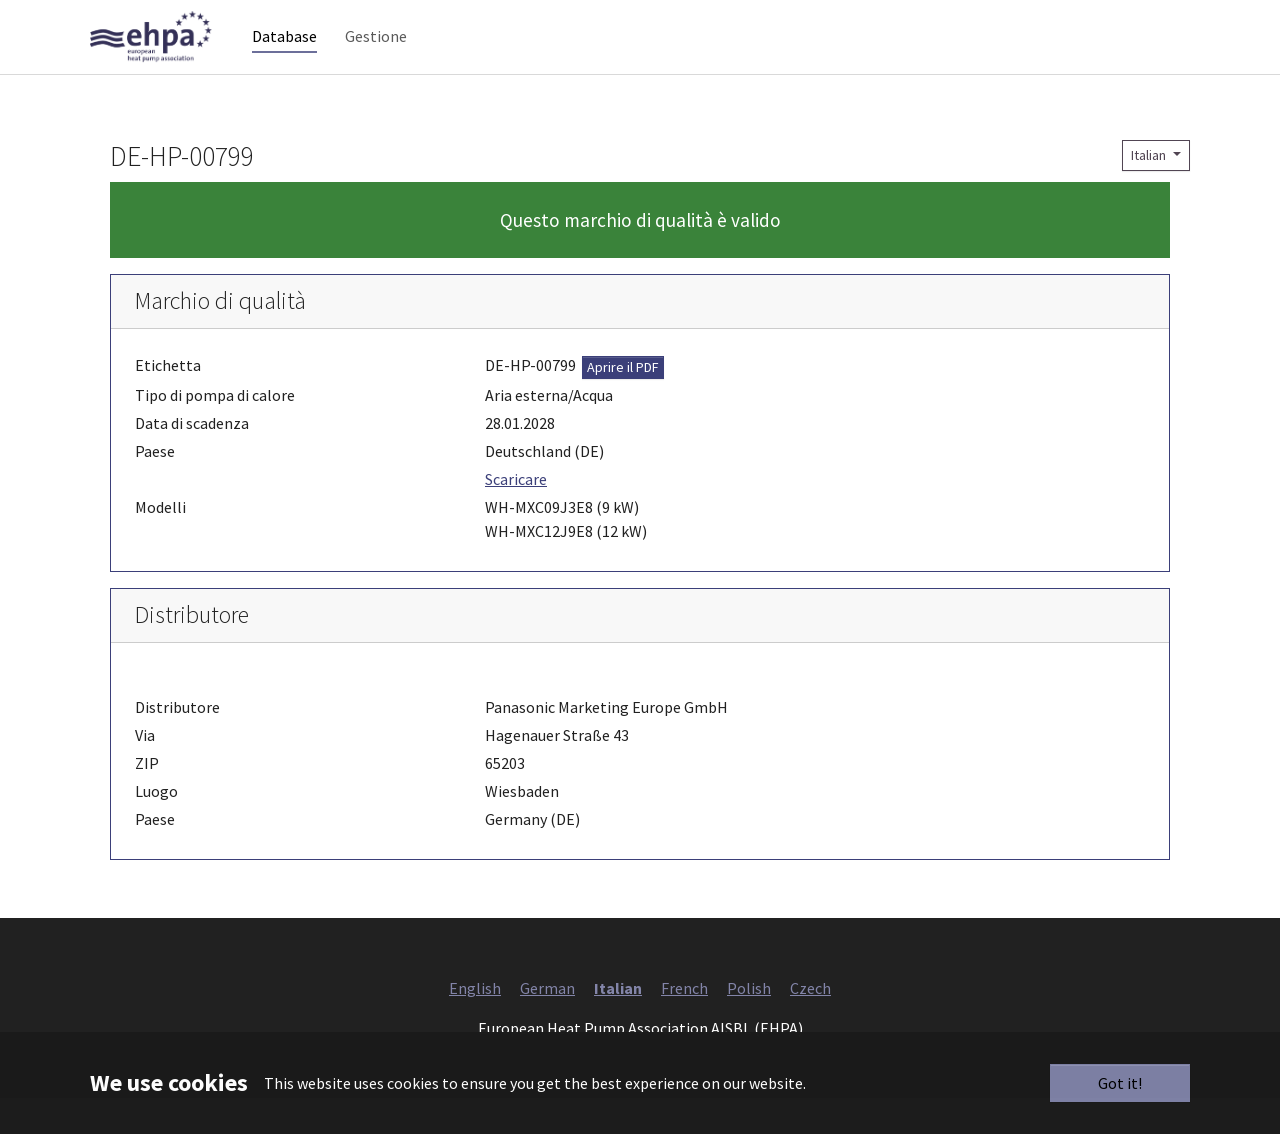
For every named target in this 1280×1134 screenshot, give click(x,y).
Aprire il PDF (623, 403)
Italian (1150, 191)
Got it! (1120, 1083)
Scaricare (516, 515)
